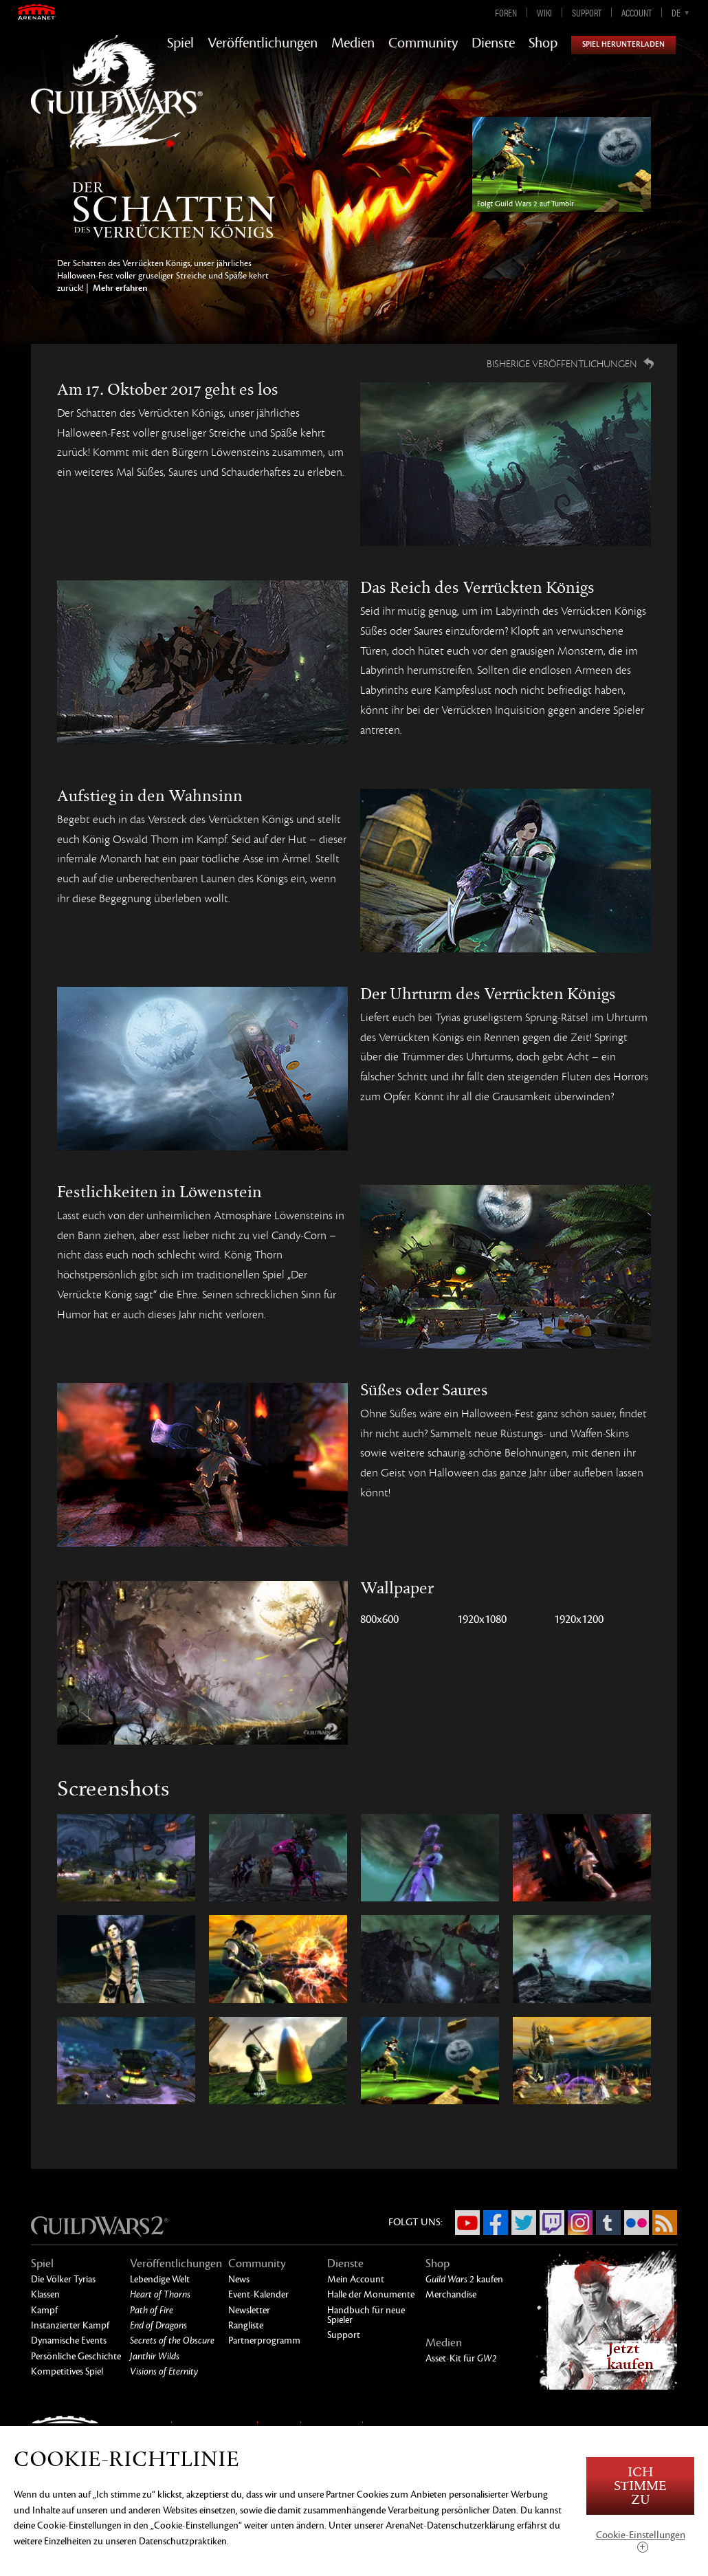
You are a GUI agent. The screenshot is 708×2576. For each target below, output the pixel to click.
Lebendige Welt (160, 2279)
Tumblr (608, 2222)
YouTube (467, 2222)
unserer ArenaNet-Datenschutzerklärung (434, 2525)
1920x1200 (579, 1619)
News (239, 2279)
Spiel (180, 43)
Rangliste (245, 2325)
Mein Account (355, 2279)
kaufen (464, 2279)
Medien (353, 43)
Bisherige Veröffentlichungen (562, 364)
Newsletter (249, 2310)
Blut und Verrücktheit (174, 209)
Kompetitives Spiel (67, 2371)
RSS (664, 2222)
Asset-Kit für (461, 2358)
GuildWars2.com (117, 106)
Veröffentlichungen (263, 43)
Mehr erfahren (119, 288)
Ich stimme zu (640, 2486)
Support (586, 12)
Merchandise (450, 2294)
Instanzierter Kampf (70, 2325)
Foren (506, 12)
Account (636, 12)
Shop (543, 43)
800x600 (379, 1619)
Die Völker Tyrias (63, 2279)
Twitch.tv (552, 2222)
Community (423, 43)
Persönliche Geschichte (76, 2356)
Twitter (523, 2222)
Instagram (580, 2222)
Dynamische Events (69, 2340)
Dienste (493, 43)
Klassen (45, 2294)
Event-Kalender (258, 2294)
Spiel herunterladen (623, 44)
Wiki (544, 12)
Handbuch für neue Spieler (366, 2315)
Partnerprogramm (264, 2340)
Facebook (495, 2222)
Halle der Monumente (370, 2294)
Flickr (636, 2222)
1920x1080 (482, 1619)
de (676, 12)
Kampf (44, 2310)
